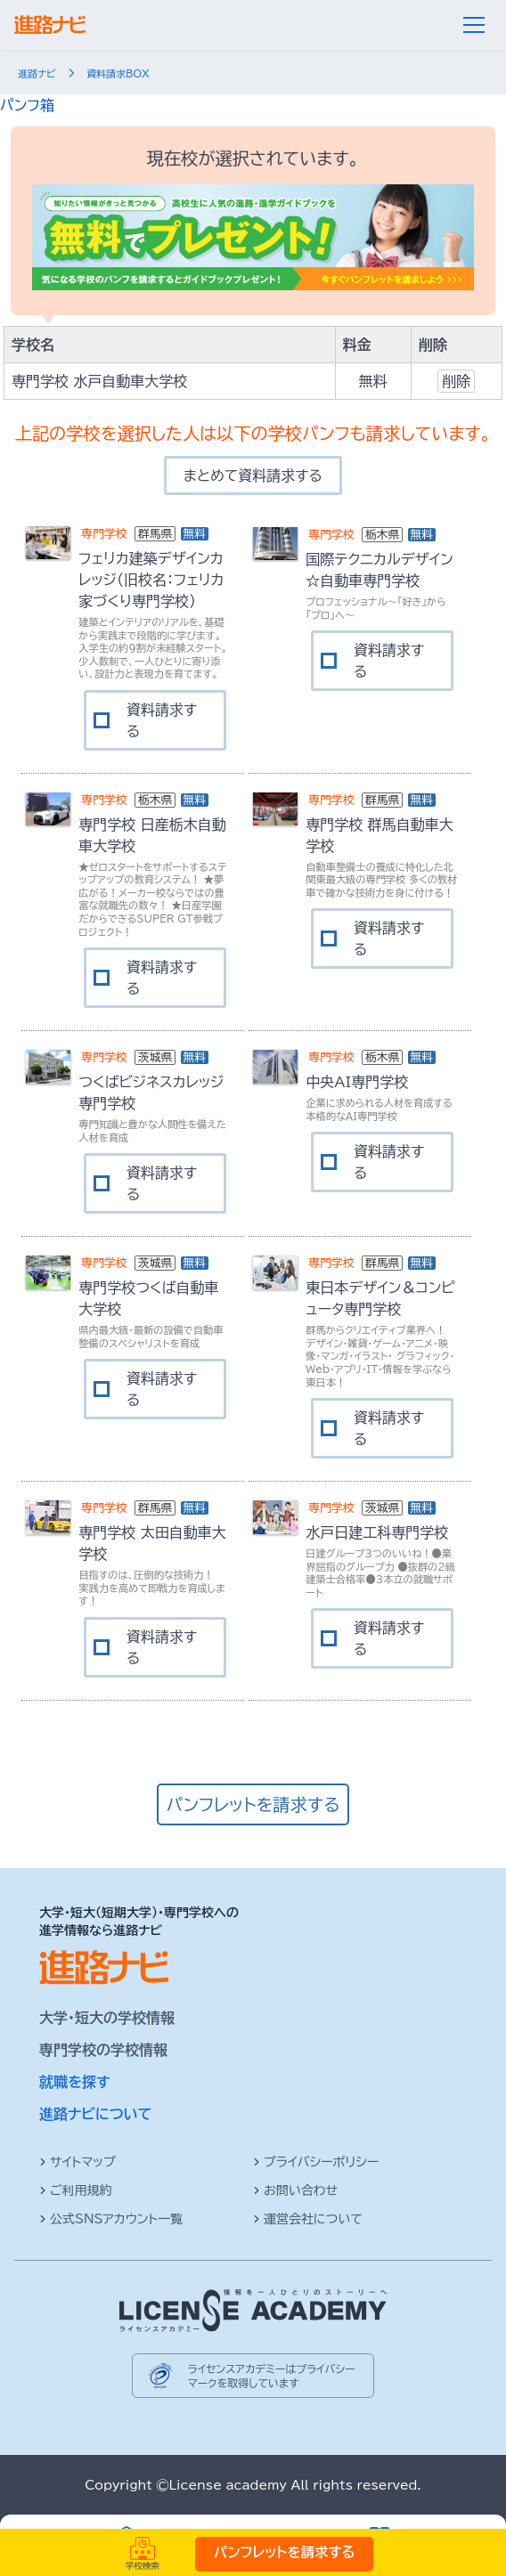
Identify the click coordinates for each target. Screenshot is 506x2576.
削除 (456, 381)
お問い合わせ (295, 2190)
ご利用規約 (75, 2190)
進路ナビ (37, 73)
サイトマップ (77, 2162)
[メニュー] (474, 25)
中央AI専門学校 (357, 1082)
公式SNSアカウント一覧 (111, 2219)
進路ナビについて (95, 2114)
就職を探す (74, 2082)
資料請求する (161, 720)
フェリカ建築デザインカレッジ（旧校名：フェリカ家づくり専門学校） (151, 579)
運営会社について (308, 2219)
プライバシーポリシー (316, 2162)
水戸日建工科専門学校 (377, 1532)
